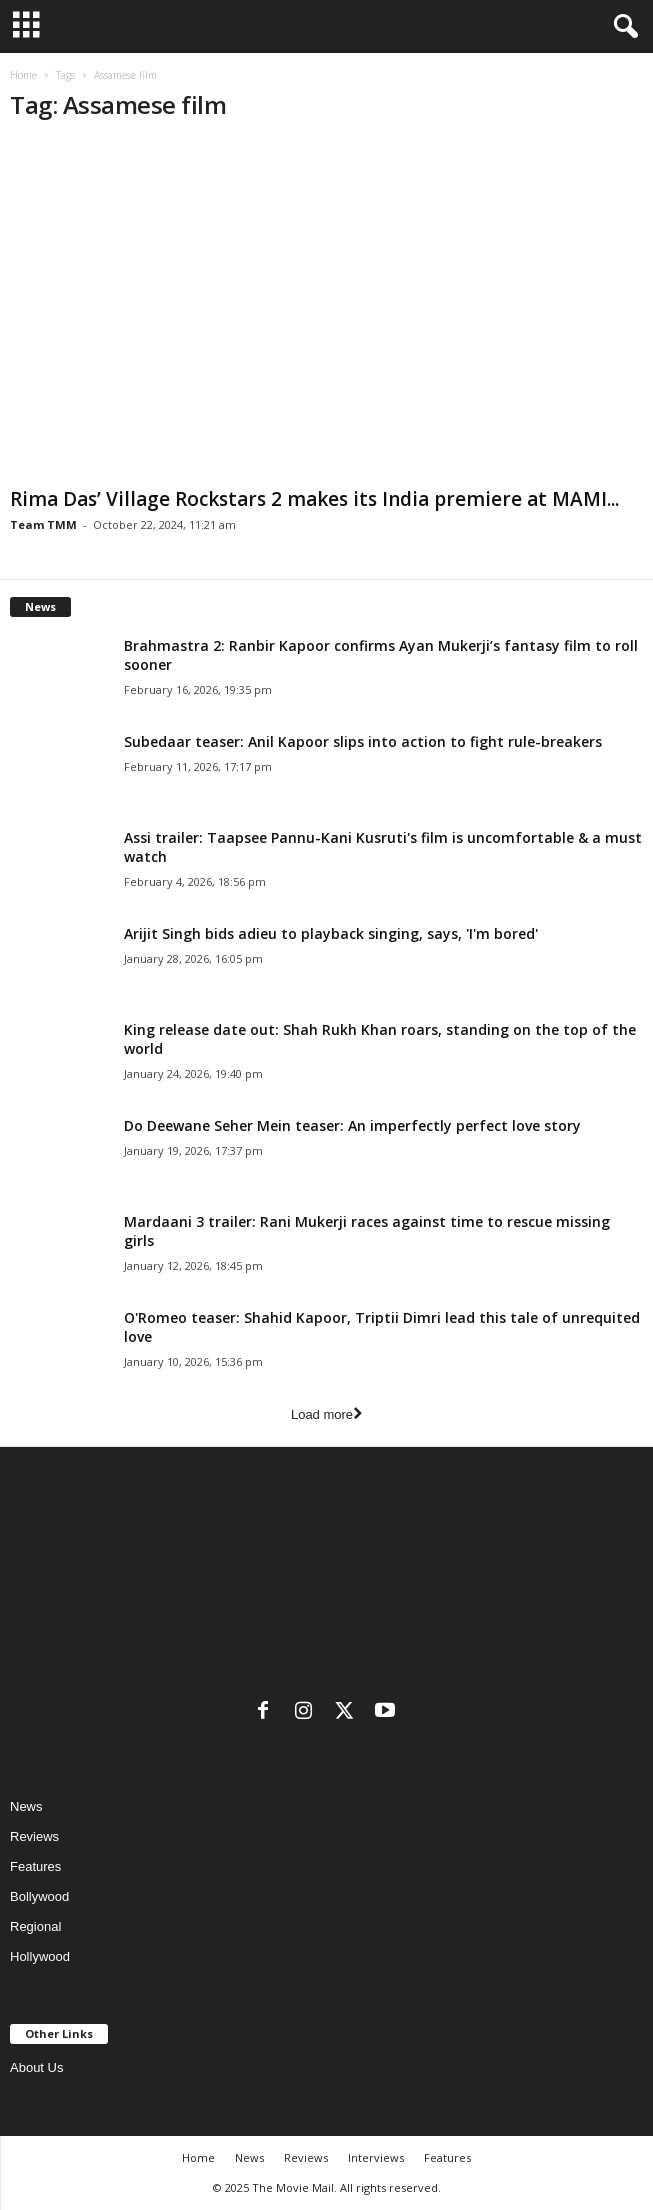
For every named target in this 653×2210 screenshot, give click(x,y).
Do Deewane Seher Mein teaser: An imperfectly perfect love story (352, 1125)
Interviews (376, 2157)
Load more (326, 1414)
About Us (36, 2067)
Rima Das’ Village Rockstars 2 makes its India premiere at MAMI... (314, 499)
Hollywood (40, 1956)
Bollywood (39, 1896)
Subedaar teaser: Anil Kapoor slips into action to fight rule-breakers (363, 741)
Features (35, 1866)
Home (23, 75)
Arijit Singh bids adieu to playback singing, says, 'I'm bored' (331, 933)
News (26, 1806)
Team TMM (43, 524)
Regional (35, 1926)
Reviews (34, 1836)
